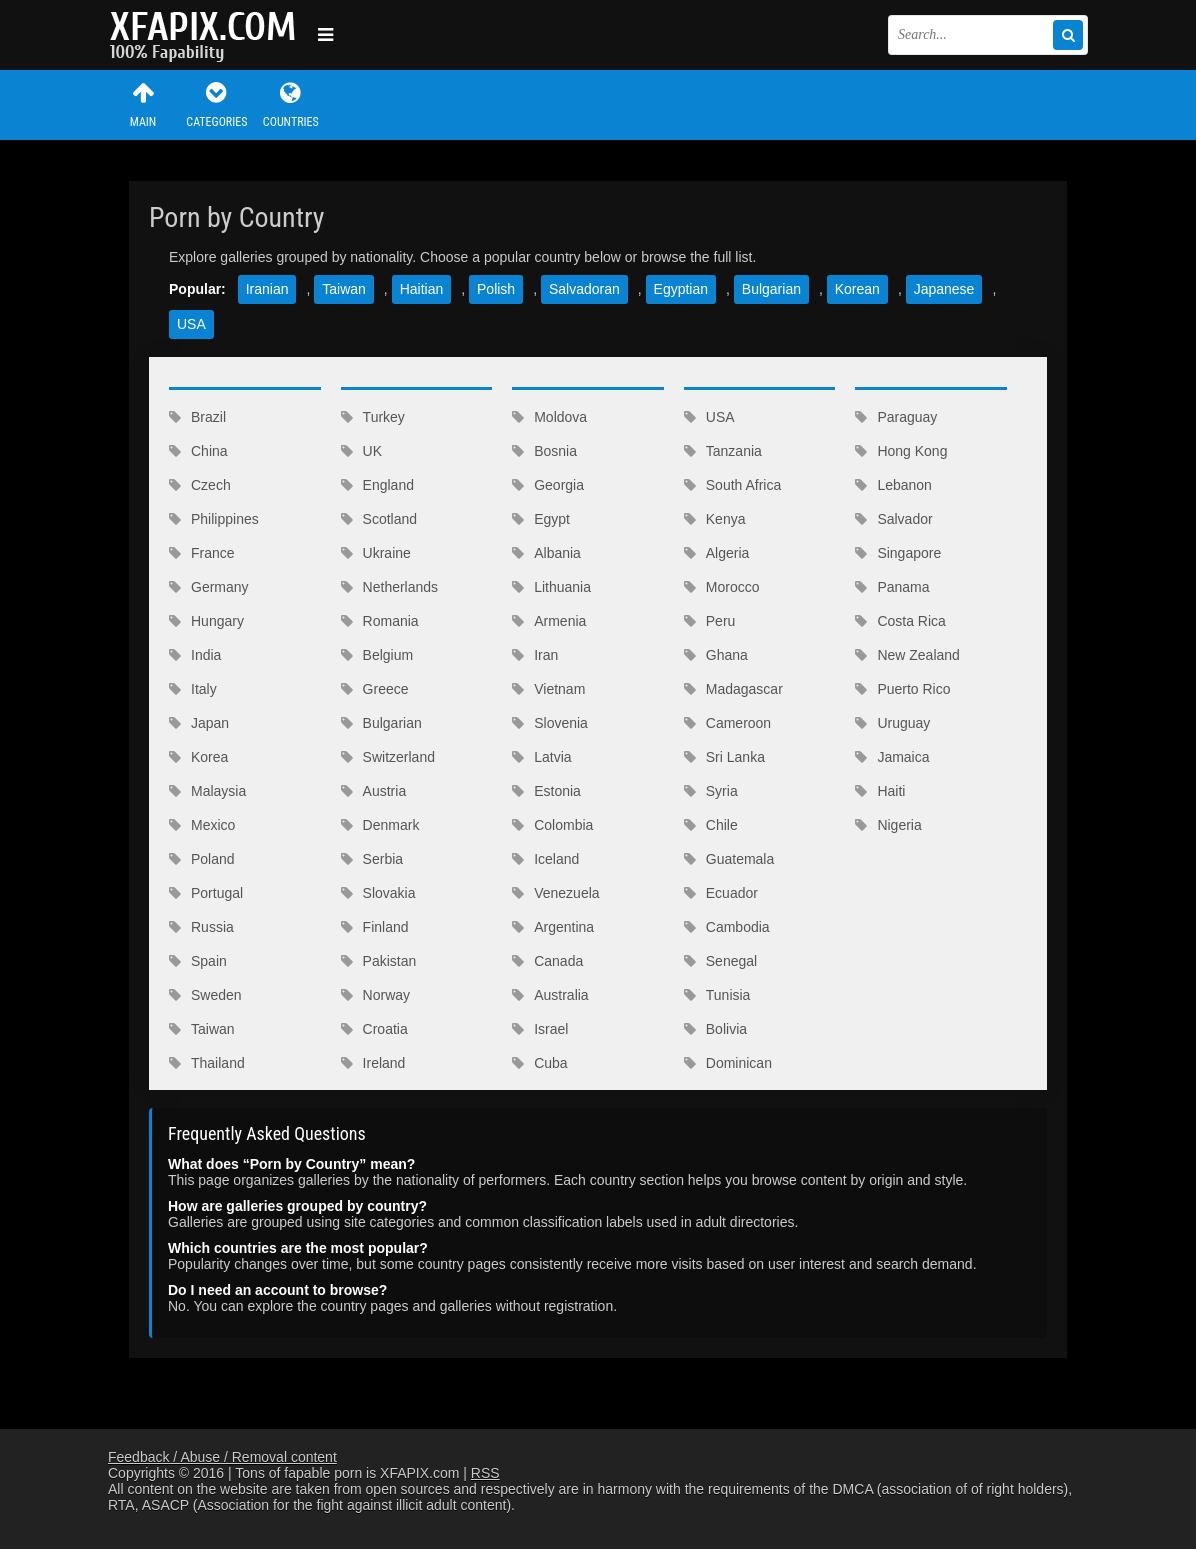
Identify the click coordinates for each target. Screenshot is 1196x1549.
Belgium (377, 655)
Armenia (549, 621)
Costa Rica (900, 621)
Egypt (541, 519)
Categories (217, 104)
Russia (201, 927)
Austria (374, 791)
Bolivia (715, 1029)
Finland (375, 927)
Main (143, 104)
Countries (291, 104)
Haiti (880, 791)
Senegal (720, 961)
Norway (375, 995)
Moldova (549, 417)
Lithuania (551, 587)
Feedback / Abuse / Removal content (222, 1457)
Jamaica (892, 757)
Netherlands (390, 587)
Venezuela (555, 893)
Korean (857, 289)
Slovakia (378, 893)
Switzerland (388, 757)
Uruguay (892, 723)
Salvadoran (584, 289)
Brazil (197, 417)
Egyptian (681, 289)
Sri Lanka (724, 757)
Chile (711, 825)
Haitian (422, 289)
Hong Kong (901, 451)
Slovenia (550, 723)
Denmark (380, 825)
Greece (375, 689)
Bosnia (544, 451)
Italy (193, 689)
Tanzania (723, 451)
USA (191, 324)
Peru (710, 621)
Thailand (207, 1063)
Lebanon (893, 485)
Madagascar (733, 689)
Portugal (206, 893)
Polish (496, 289)
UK (361, 451)
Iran (535, 655)
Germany (209, 587)
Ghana (716, 655)
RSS (485, 1473)
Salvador (893, 519)
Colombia (552, 825)
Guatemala (729, 859)
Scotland (379, 519)
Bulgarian (771, 289)
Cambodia (727, 927)
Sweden (205, 995)
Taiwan (344, 289)
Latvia (541, 757)
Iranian (267, 289)
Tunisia (717, 995)
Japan (199, 723)
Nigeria (888, 825)
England (377, 485)
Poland (202, 859)
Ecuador (721, 893)
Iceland (545, 859)
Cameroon (727, 723)
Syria (711, 791)
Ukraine (376, 553)
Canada (547, 961)
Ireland (373, 1063)
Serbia (372, 859)
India (195, 655)
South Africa (733, 485)
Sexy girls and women (208, 35)
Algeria (717, 553)
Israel (540, 1029)
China (198, 451)
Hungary (206, 621)
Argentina (553, 927)
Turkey (373, 417)
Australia (550, 995)
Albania (546, 553)
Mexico (202, 825)
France (202, 553)
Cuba (539, 1063)
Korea (198, 757)
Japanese (944, 289)
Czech (200, 485)
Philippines (214, 519)
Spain (198, 961)
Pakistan (379, 961)
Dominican (728, 1063)
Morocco (722, 587)
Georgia (548, 485)
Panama (892, 587)
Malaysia (207, 791)
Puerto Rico (902, 689)
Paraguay (896, 417)
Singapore (898, 553)
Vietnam (548, 689)
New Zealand (907, 655)
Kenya (715, 519)
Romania (380, 621)
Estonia (546, 791)
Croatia (374, 1029)
